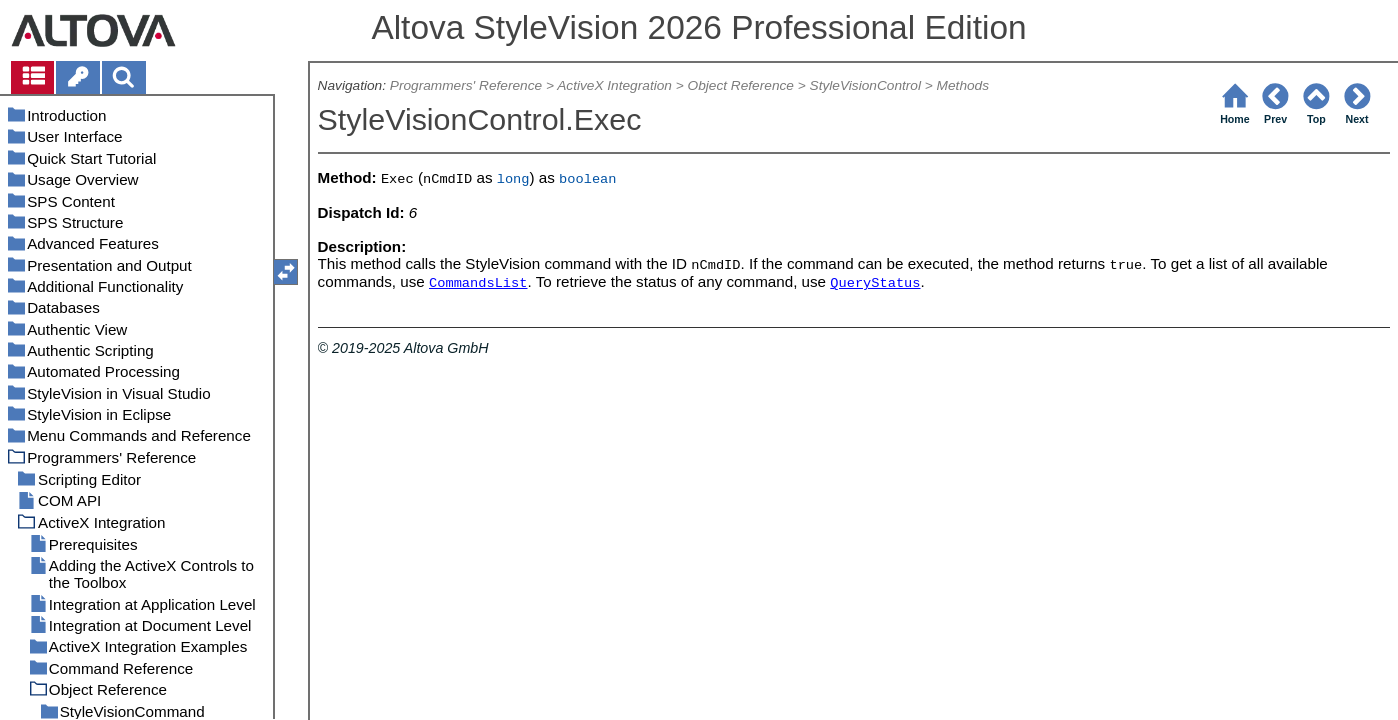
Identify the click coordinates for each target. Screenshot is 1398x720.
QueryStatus (875, 283)
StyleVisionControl (865, 85)
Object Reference (741, 85)
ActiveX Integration (614, 85)
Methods (963, 85)
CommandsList (478, 283)
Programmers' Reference (466, 85)
